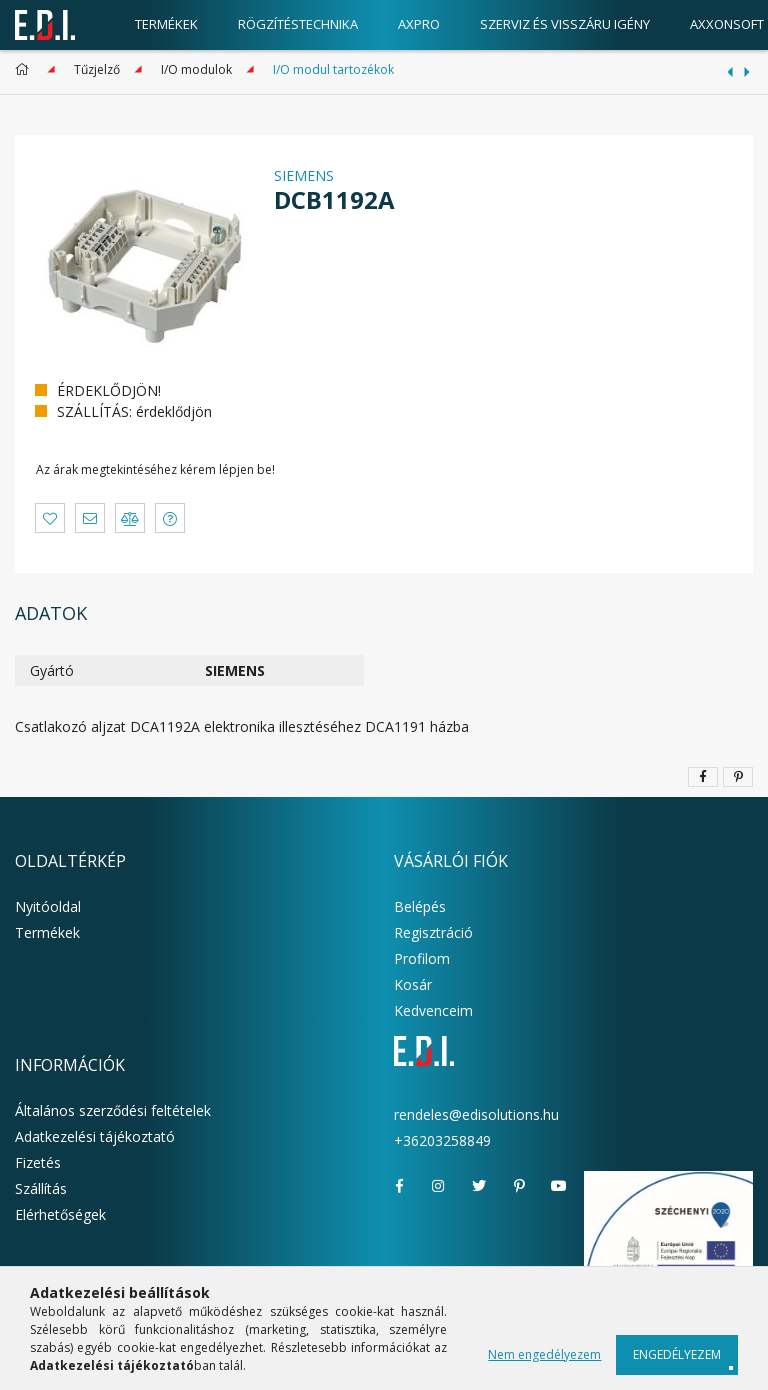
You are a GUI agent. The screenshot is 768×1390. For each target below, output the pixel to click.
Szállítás (41, 1188)
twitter (479, 1186)
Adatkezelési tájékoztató (95, 1136)
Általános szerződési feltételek (113, 1110)
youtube (559, 1186)
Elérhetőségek (60, 1214)
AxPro (419, 24)
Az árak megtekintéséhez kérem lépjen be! (155, 469)
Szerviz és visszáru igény (565, 24)
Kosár (413, 984)
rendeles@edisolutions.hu (476, 1114)
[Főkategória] (25, 69)
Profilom (422, 958)
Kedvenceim (433, 1010)
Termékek (47, 932)
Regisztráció (433, 932)
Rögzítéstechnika (298, 24)
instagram (439, 1186)
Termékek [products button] (166, 24)
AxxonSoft (727, 24)
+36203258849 (442, 1140)
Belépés (420, 906)
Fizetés (38, 1162)
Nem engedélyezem (544, 1354)
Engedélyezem (677, 1354)
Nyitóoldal (48, 906)
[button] (50, 518)
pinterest (519, 1186)
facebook (399, 1186)
